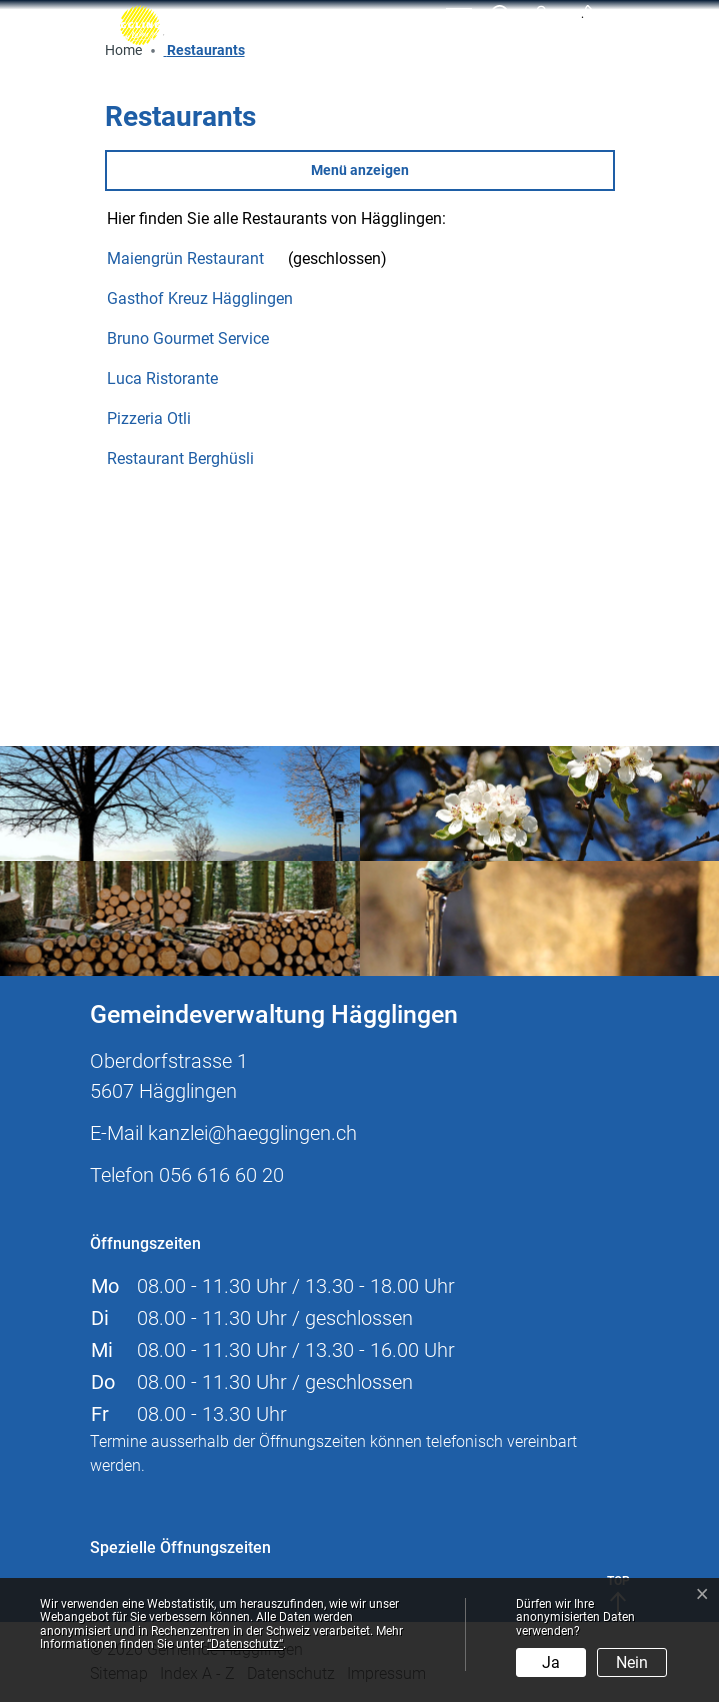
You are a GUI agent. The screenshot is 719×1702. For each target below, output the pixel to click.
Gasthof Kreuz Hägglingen (210, 298)
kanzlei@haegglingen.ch (252, 1133)
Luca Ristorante (172, 378)
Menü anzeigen (360, 170)
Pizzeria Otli (159, 418)
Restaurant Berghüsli (190, 458)
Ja (551, 1662)
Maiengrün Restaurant (195, 258)
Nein (632, 1662)
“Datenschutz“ (245, 1644)
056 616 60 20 (221, 1175)
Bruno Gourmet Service (198, 338)
